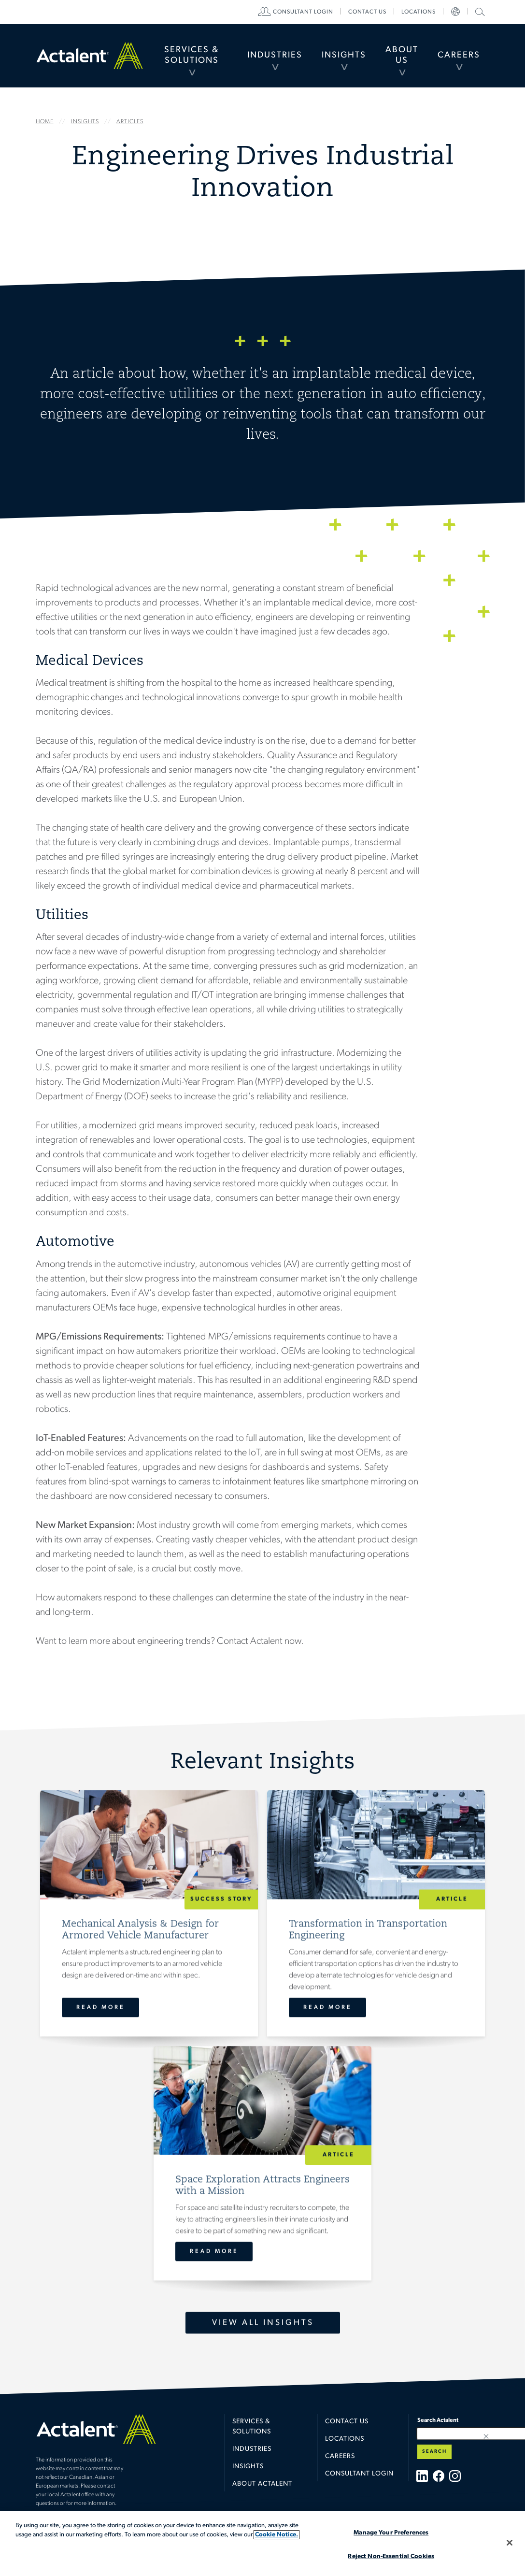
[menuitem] (191, 55)
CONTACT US (367, 12)
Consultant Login (303, 12)
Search (434, 2451)
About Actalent (262, 2484)
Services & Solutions (191, 55)
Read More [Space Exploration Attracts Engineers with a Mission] (213, 2251)
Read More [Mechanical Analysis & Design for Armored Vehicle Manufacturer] (100, 2007)
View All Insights (262, 2322)
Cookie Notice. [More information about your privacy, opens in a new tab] (276, 2535)
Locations (418, 12)
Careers (459, 55)
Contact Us (347, 2421)
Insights (344, 55)
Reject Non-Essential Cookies (391, 2556)
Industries (274, 55)
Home (90, 55)
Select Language (455, 12)
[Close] (509, 2542)
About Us (401, 55)
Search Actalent (478, 11)
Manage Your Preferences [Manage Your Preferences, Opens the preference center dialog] (391, 2533)
